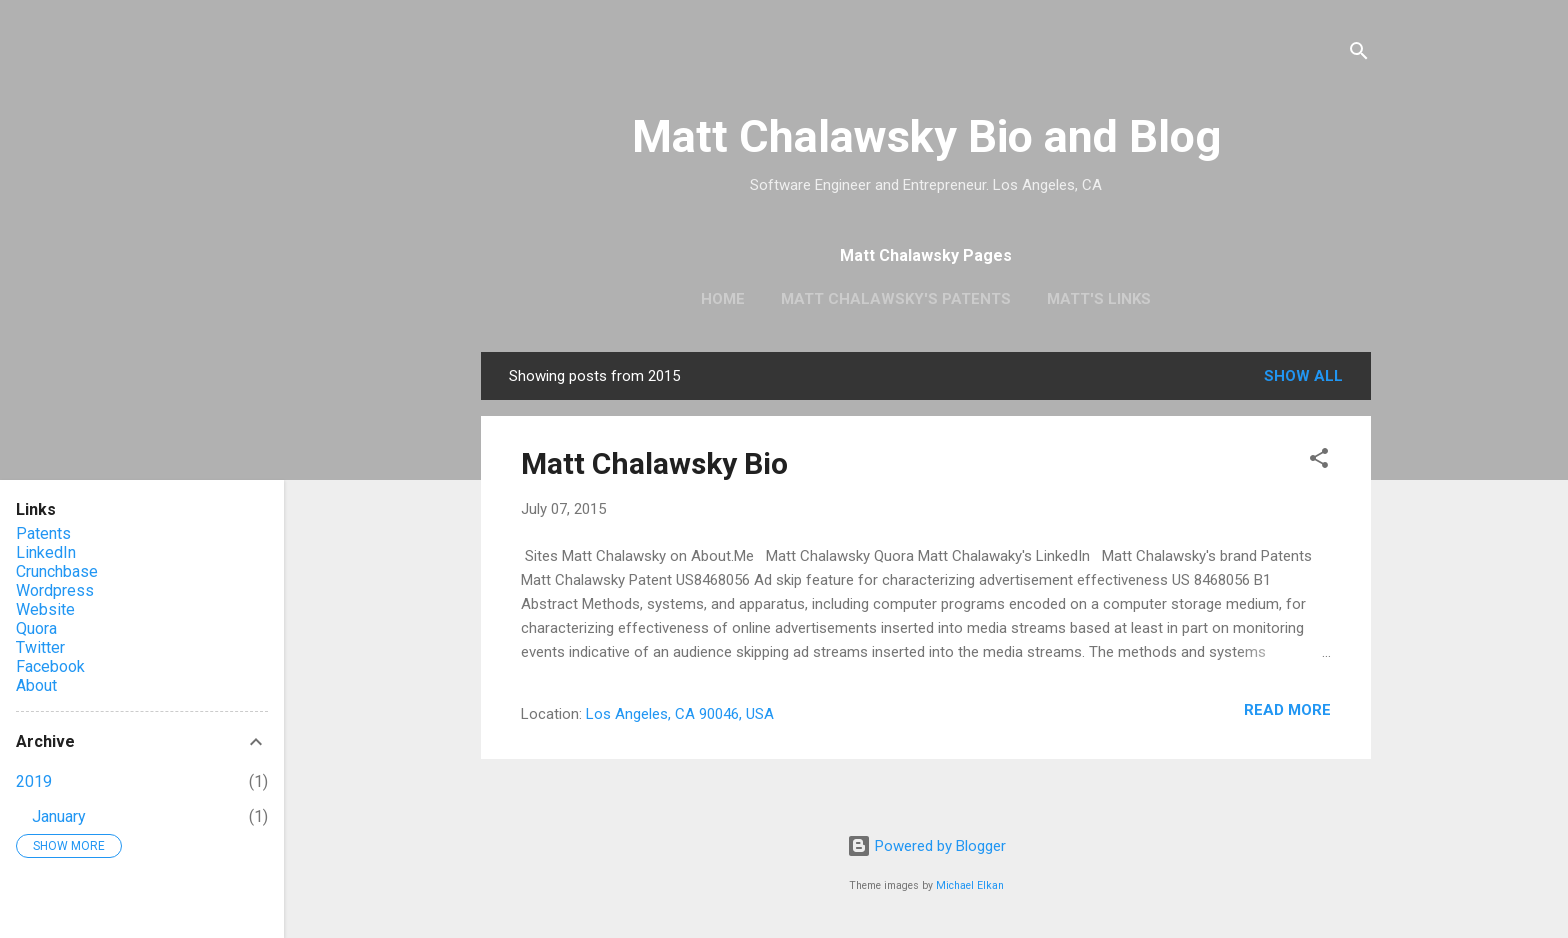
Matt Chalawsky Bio (654, 463)
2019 (34, 781)
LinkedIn (46, 552)
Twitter (40, 647)
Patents (43, 533)
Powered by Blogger (926, 846)
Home (723, 299)
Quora (36, 628)
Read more (1287, 710)
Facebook (50, 666)
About (36, 685)
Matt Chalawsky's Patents (896, 299)
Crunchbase (57, 571)
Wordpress (55, 590)
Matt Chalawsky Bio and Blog (926, 136)
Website (45, 609)
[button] (1319, 461)
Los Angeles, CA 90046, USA (680, 714)
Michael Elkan (970, 885)
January (59, 816)
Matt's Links (1099, 299)
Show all (1303, 376)
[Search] (1359, 54)
